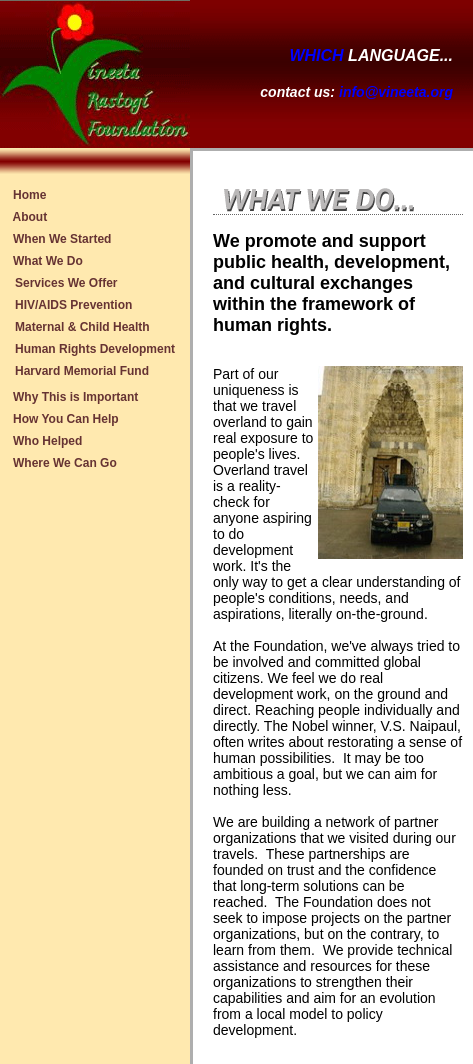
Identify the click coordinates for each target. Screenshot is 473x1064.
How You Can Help (66, 419)
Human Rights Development (95, 349)
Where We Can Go (65, 463)
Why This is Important (76, 397)
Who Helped (48, 441)
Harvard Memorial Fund (82, 371)
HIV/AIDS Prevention (74, 305)
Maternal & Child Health (82, 327)
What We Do (48, 261)
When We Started (62, 239)
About (30, 217)
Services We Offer (66, 283)
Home (30, 195)
